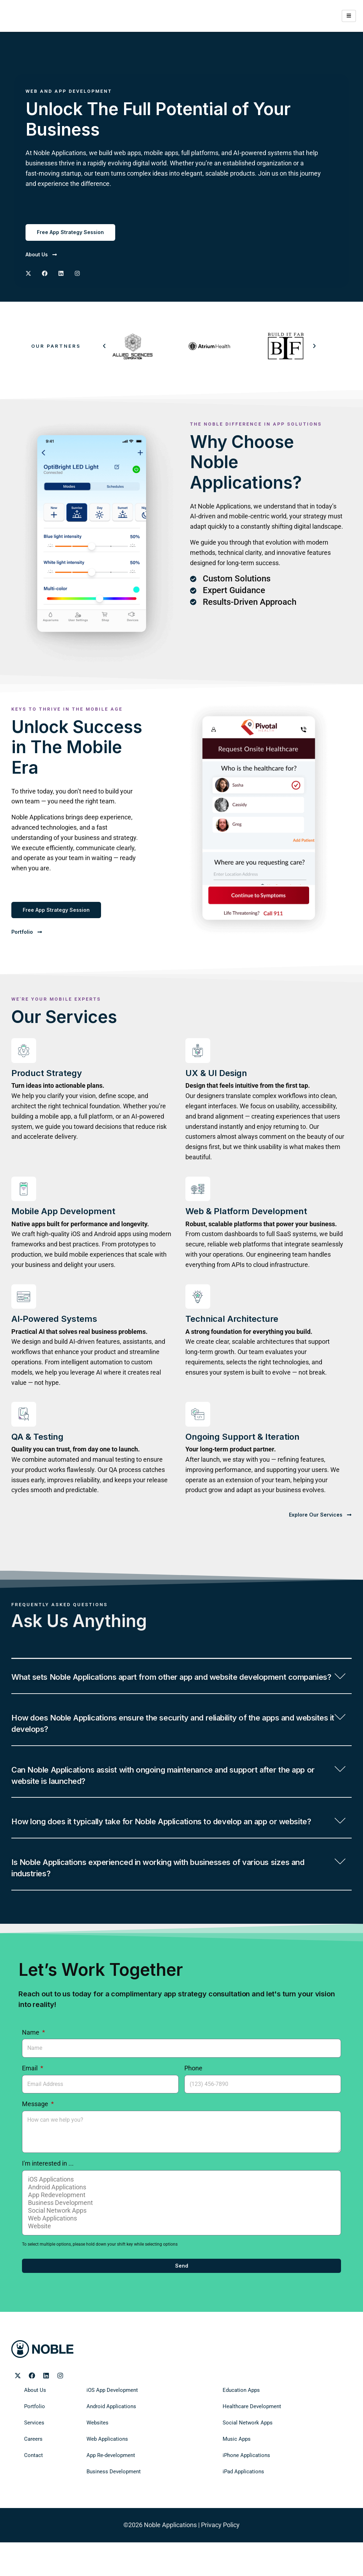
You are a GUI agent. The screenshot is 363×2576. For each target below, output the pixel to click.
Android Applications (180, 2229)
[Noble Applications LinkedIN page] (61, 274)
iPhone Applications (242, 2496)
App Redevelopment (180, 2236)
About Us (33, 2431)
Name (31, 2073)
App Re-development (106, 2496)
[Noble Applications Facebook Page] (45, 274)
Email (30, 2109)
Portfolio (32, 2447)
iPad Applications (240, 2512)
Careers (31, 2480)
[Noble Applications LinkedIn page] (46, 2417)
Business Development (180, 2244)
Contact (31, 2496)
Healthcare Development (246, 2447)
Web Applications (180, 2260)
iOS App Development (107, 2431)
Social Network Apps (180, 2252)
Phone (193, 2109)
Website (180, 2267)
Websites (95, 2464)
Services (32, 2464)
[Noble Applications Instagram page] (77, 274)
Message (36, 2145)
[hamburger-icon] (349, 16)
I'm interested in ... (48, 2204)
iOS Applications (180, 2221)
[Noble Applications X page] (28, 274)
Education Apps (238, 2431)
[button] (104, 346)
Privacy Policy (220, 2566)
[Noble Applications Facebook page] (32, 2417)
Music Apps (234, 2480)
